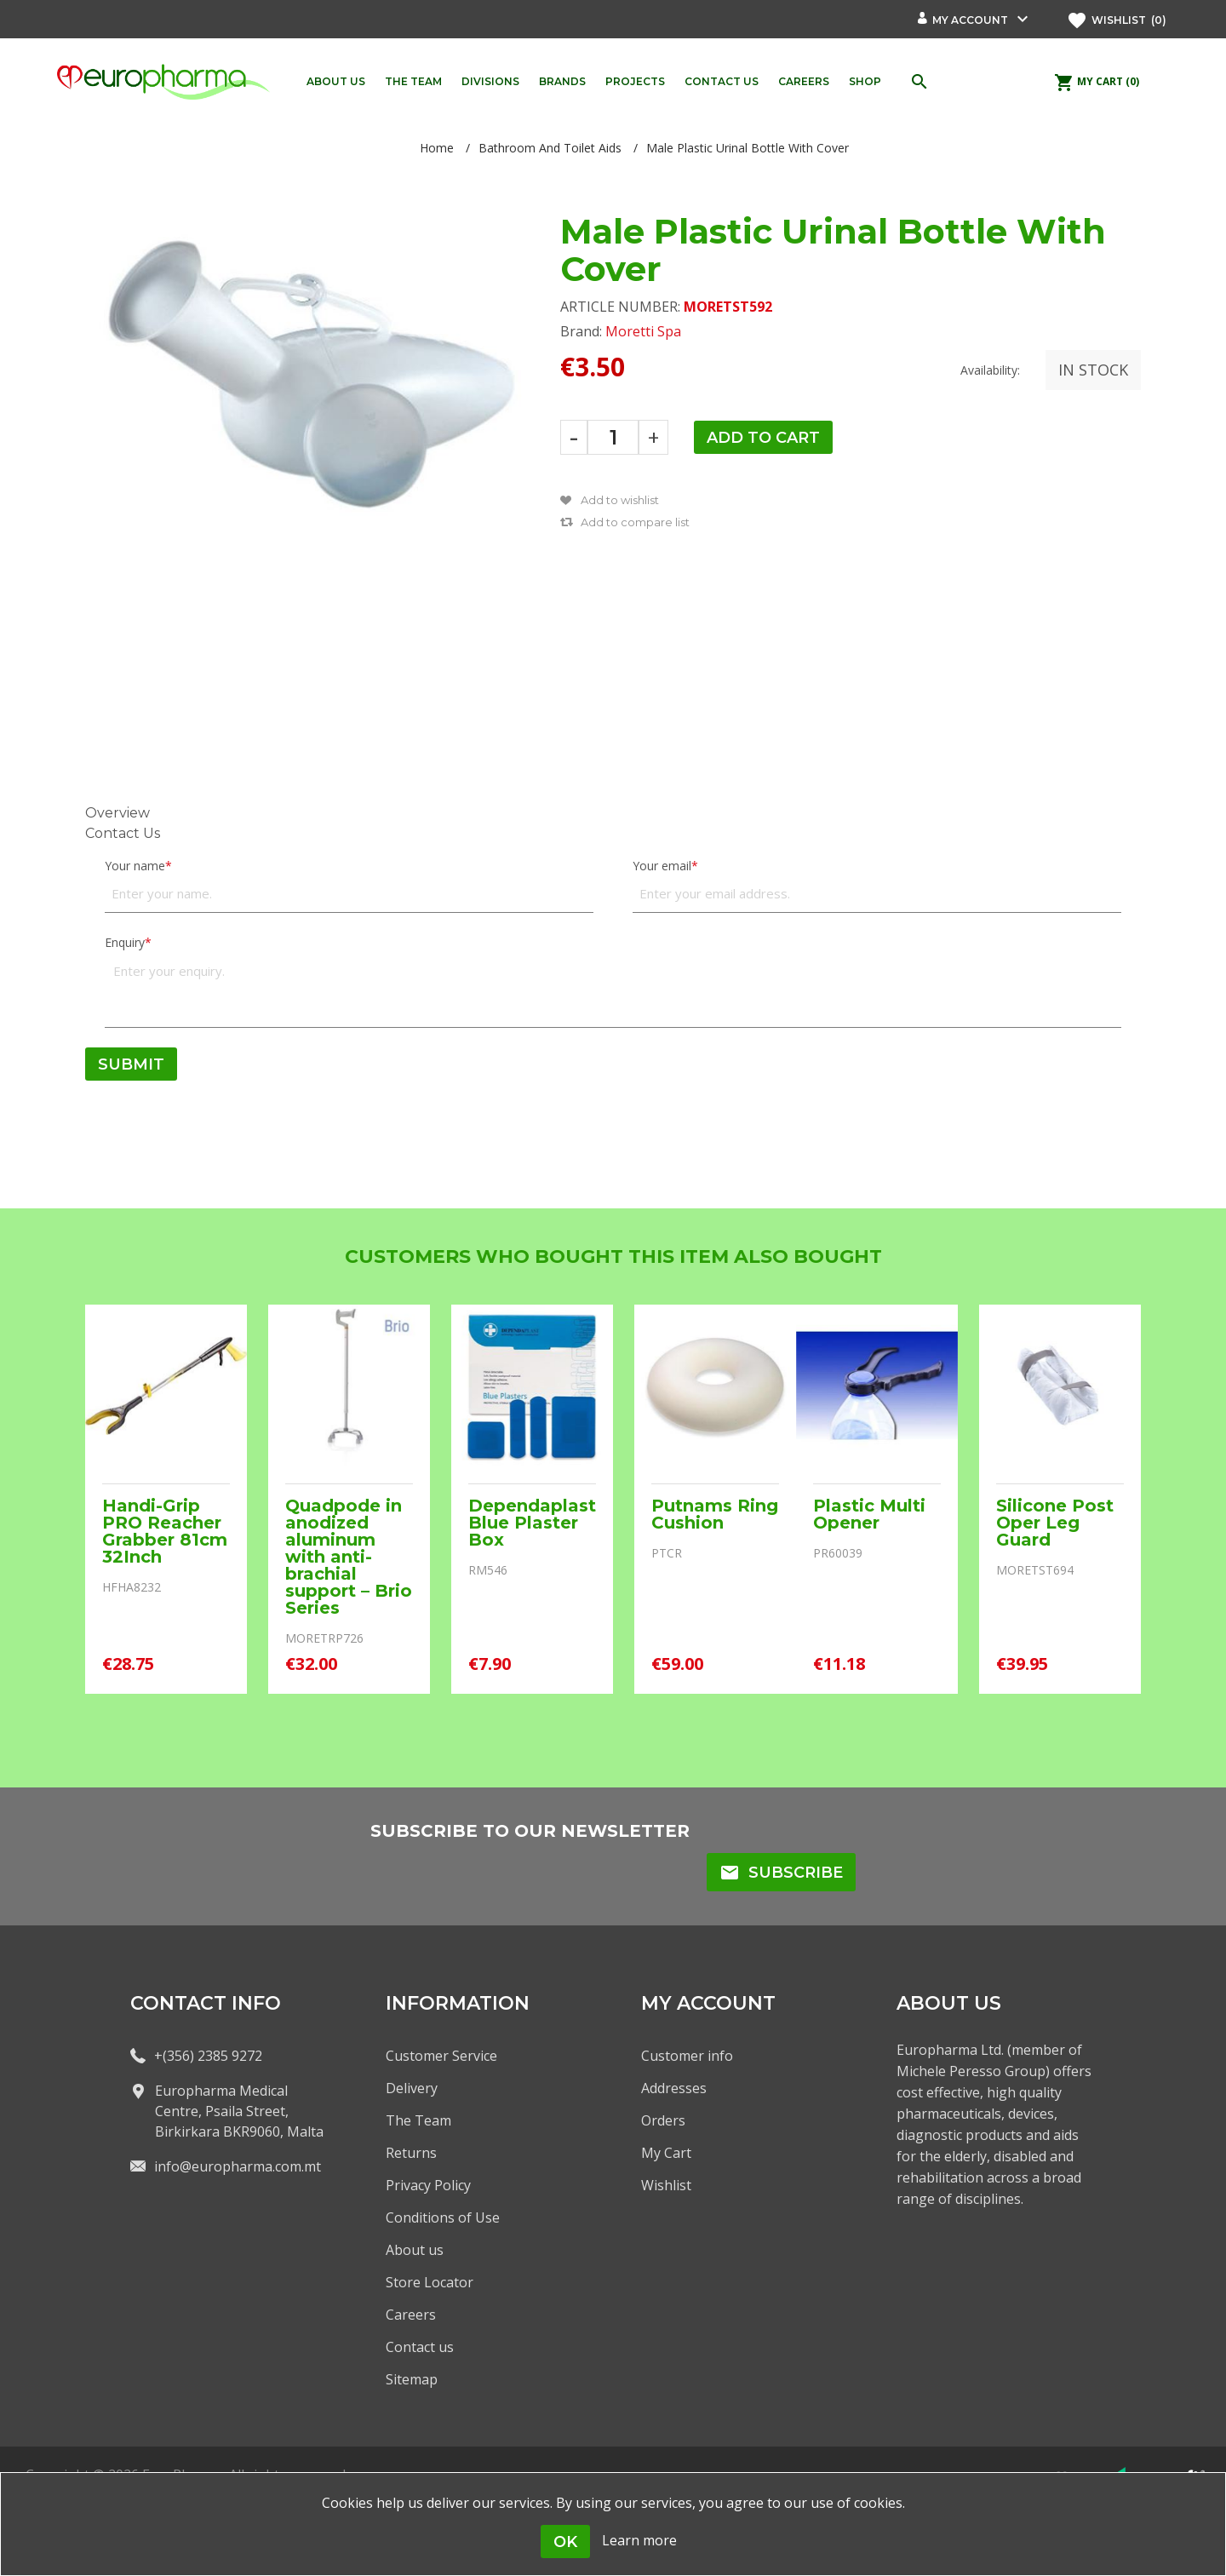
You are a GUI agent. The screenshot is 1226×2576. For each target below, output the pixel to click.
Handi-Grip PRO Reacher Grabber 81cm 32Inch (164, 1531)
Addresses (674, 2088)
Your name (135, 866)
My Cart (666, 2152)
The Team (418, 2120)
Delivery (412, 2088)
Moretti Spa (643, 331)
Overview (117, 813)
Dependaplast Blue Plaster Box (532, 1522)
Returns (411, 2152)
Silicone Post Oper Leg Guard (1055, 1522)
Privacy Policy (428, 2185)
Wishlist (666, 2185)
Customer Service (441, 2055)
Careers (411, 2314)
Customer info (687, 2055)
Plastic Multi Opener (869, 1514)
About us (415, 2249)
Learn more (639, 2540)
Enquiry (125, 942)
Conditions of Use (443, 2217)
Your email (662, 866)
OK (565, 2542)
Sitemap (412, 2379)
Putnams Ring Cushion (714, 1514)
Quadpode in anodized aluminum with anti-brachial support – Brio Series (348, 1556)
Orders (663, 2120)
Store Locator (429, 2282)
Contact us (420, 2347)
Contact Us (122, 833)
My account (970, 20)
